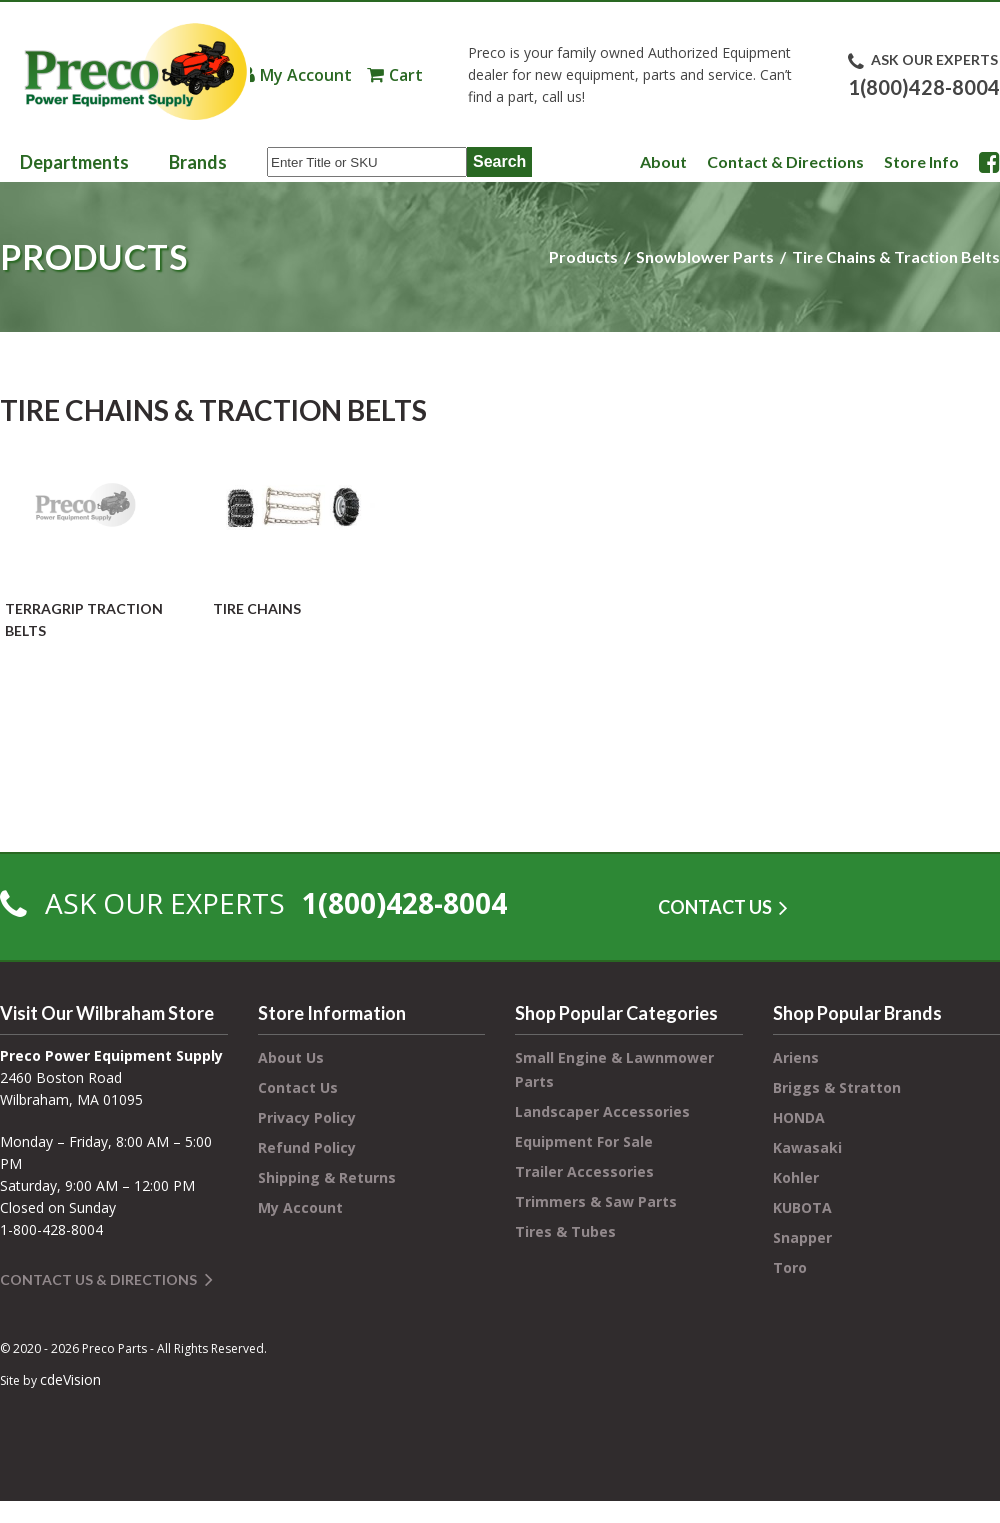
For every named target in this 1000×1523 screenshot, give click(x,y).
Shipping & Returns (327, 1177)
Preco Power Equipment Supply (135, 72)
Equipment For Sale (584, 1141)
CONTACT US (715, 907)
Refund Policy (307, 1147)
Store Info (921, 161)
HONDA (799, 1117)
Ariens (796, 1057)
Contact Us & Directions (98, 1279)
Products (583, 256)
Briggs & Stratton (837, 1087)
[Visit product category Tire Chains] (293, 529)
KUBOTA (802, 1207)
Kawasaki (807, 1147)
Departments (74, 162)
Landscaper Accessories (602, 1111)
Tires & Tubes (565, 1231)
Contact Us (298, 1087)
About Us (291, 1057)
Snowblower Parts (705, 256)
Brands (198, 162)
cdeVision (70, 1379)
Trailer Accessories (584, 1171)
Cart (406, 75)
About (663, 161)
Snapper (802, 1237)
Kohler (796, 1177)
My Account (306, 75)
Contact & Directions (785, 161)
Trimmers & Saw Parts (596, 1201)
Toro (790, 1267)
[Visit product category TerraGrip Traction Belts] (85, 540)
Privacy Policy (307, 1117)
